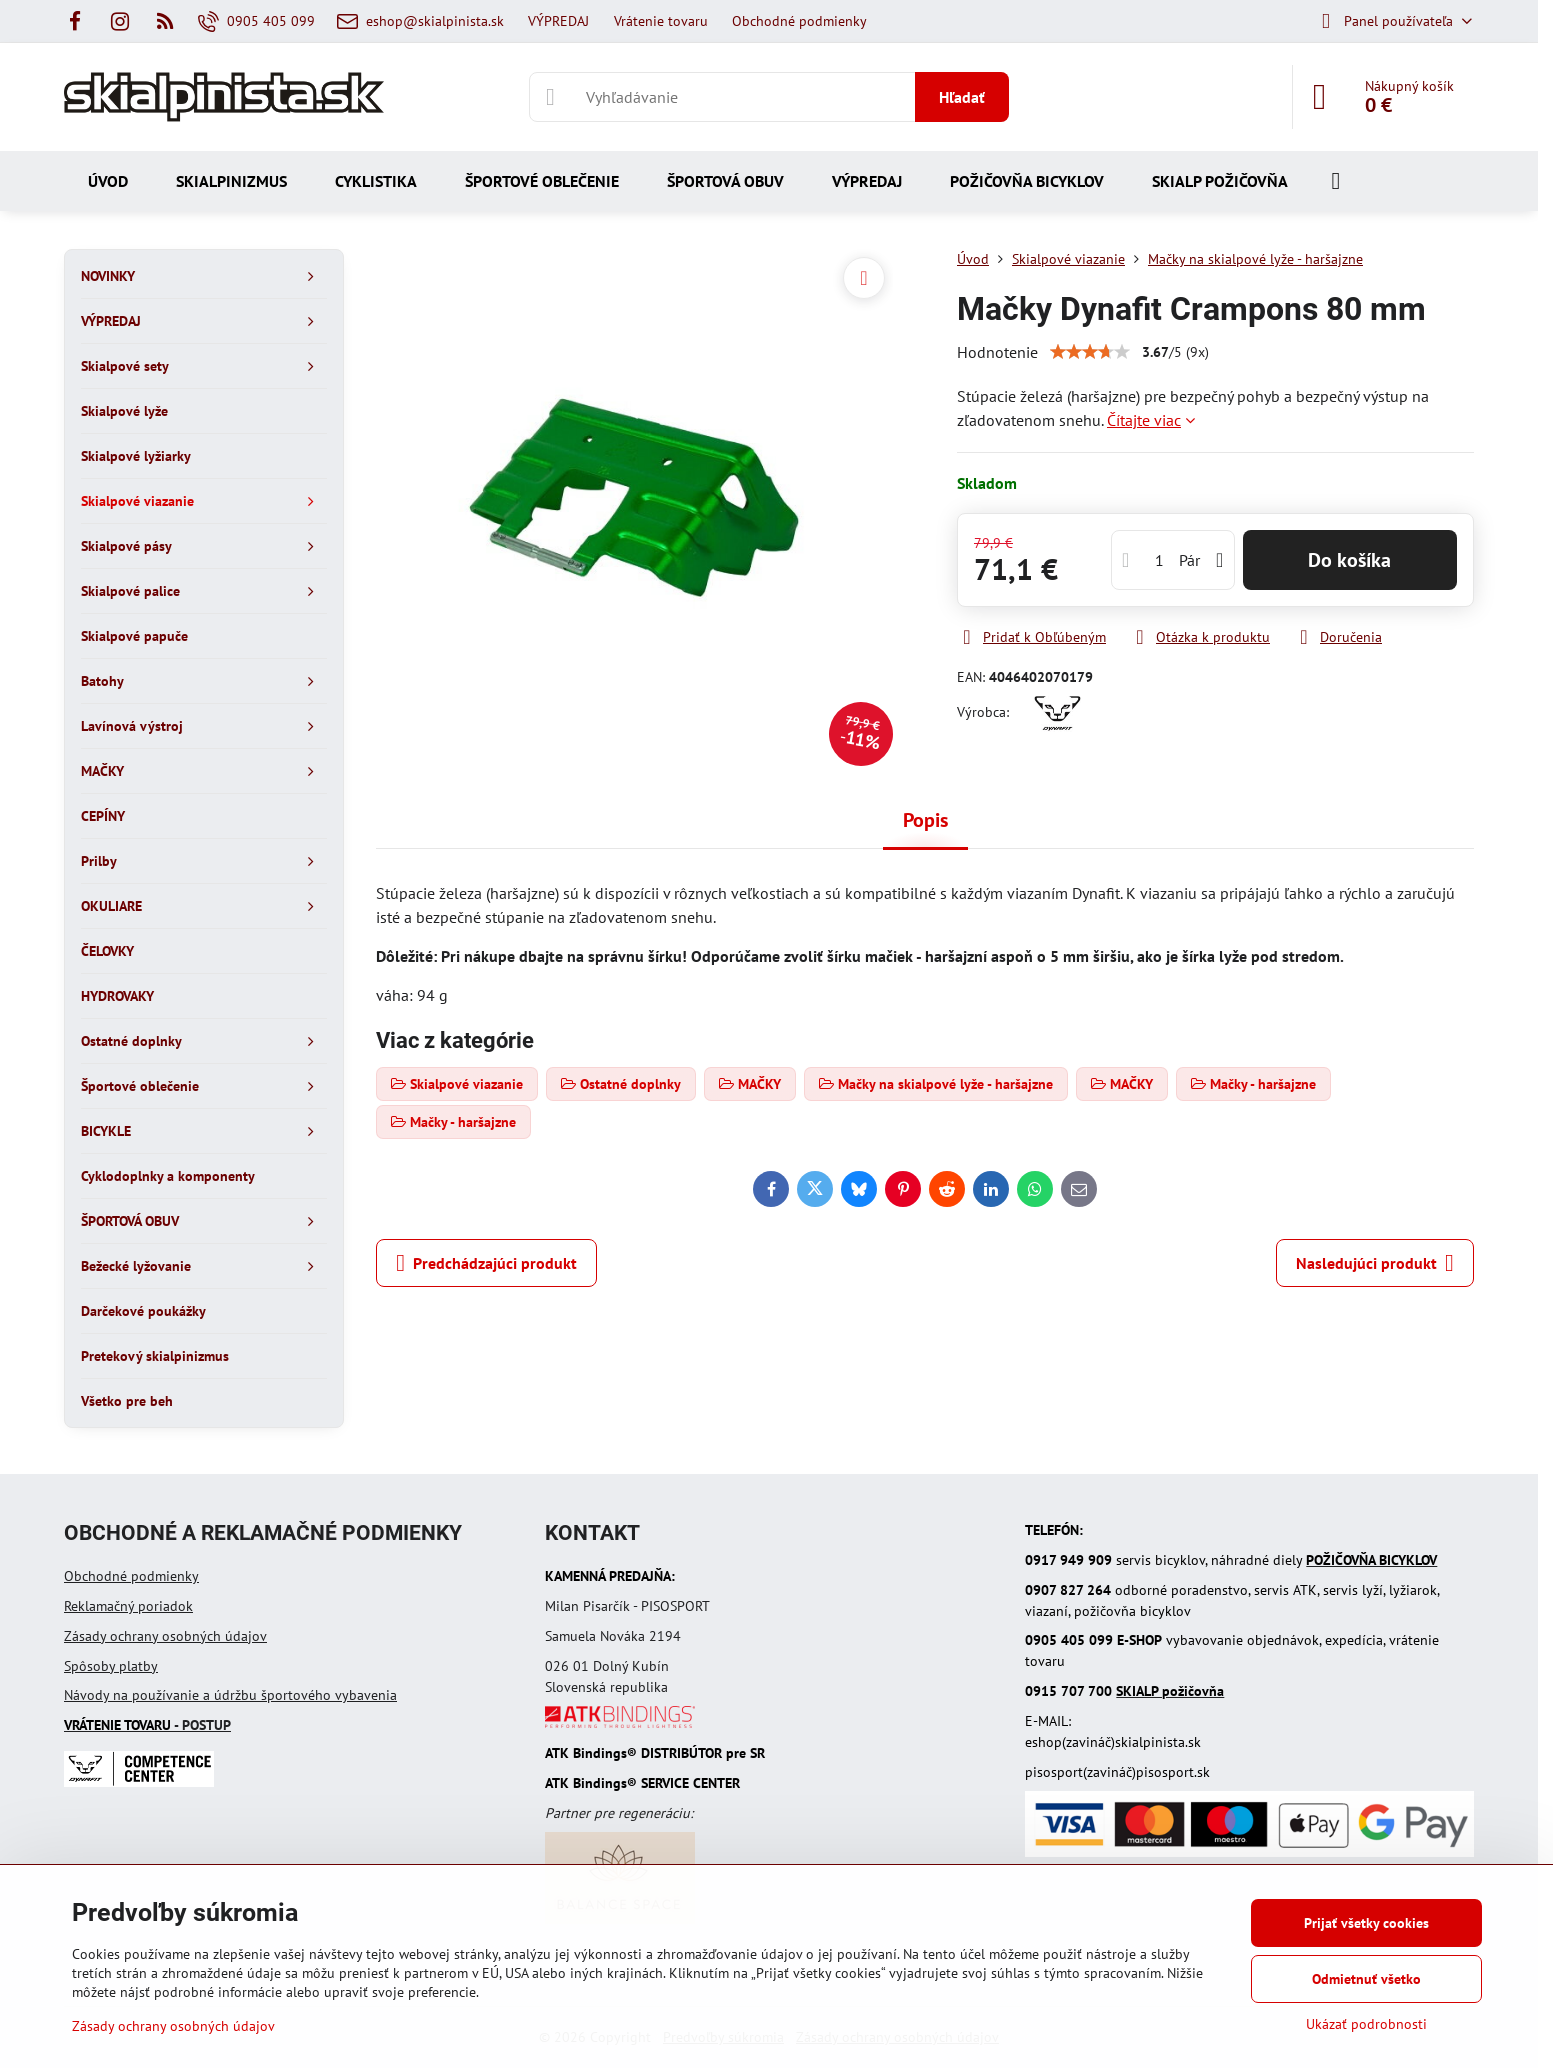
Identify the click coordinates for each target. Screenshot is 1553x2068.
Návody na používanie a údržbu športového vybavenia (230, 1695)
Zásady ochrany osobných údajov (165, 1636)
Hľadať (962, 97)
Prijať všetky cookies (1366, 1923)
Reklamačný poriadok (128, 1606)
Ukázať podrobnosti (1366, 2024)
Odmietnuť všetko (1366, 1979)
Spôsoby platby (111, 1666)
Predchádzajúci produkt (486, 1263)
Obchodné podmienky (131, 1576)
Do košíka (1349, 560)
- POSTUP (147, 1725)
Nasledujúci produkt (1375, 1263)
